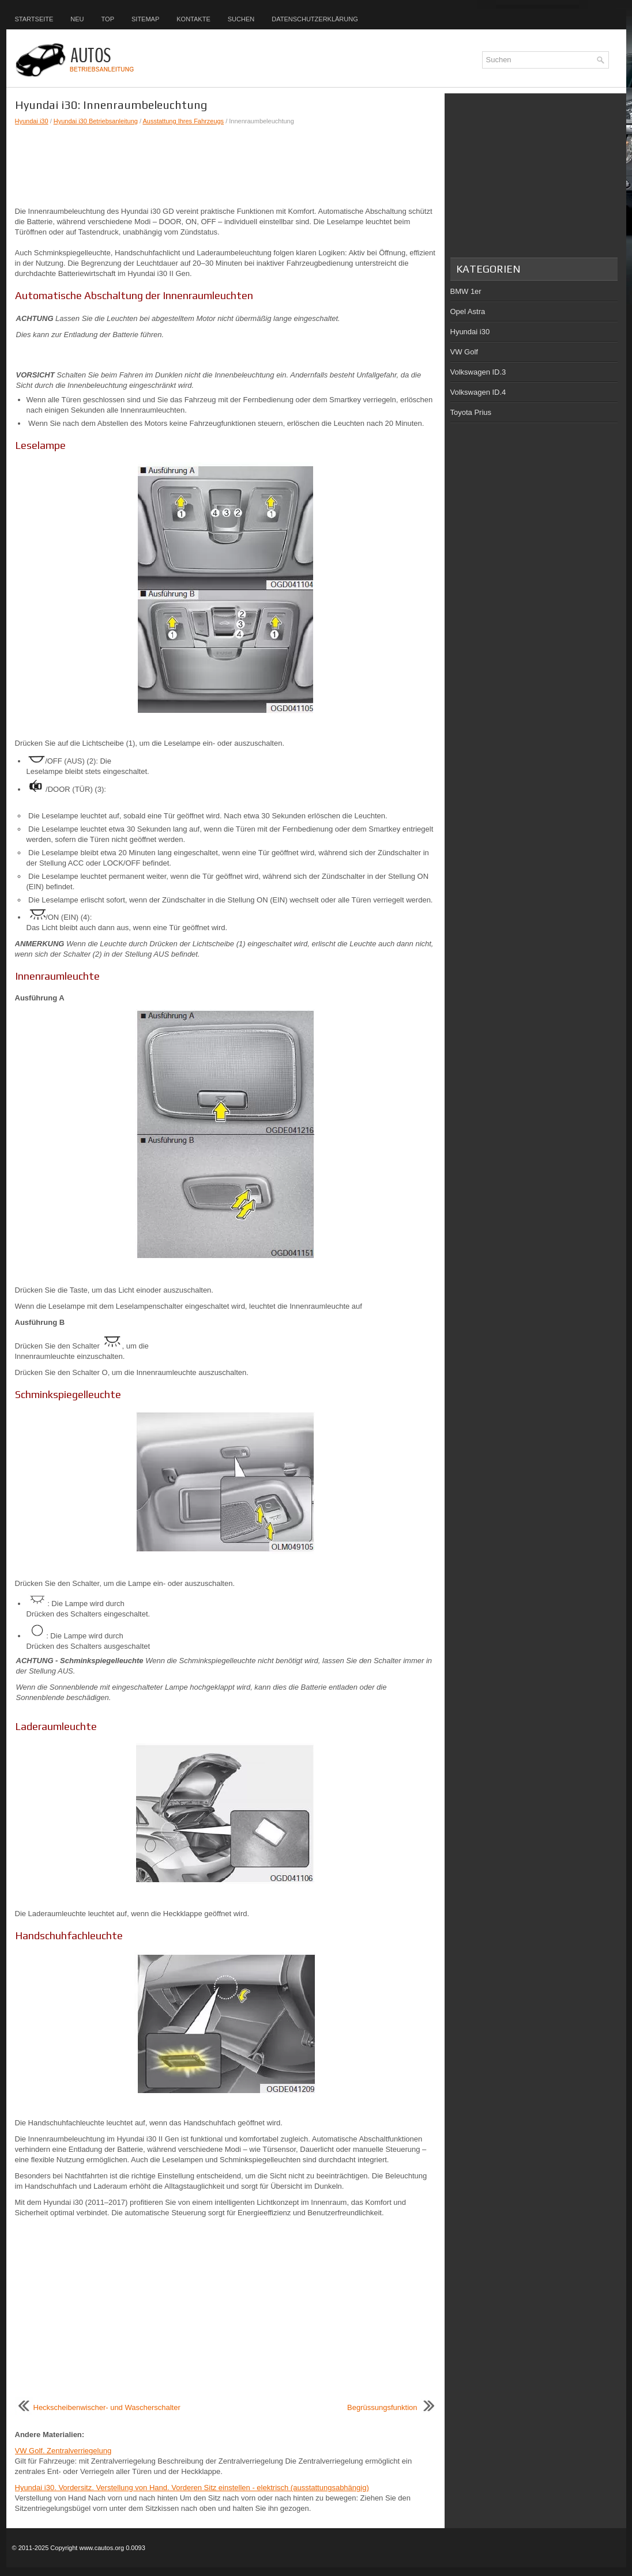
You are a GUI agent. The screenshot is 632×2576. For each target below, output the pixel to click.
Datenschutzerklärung (315, 19)
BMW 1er (465, 291)
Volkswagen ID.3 (478, 372)
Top (107, 19)
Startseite (34, 19)
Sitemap (145, 19)
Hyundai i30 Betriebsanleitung (96, 121)
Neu (77, 19)
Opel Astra (468, 311)
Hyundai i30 (31, 121)
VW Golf (464, 352)
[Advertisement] (225, 166)
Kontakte (193, 19)
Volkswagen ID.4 (478, 392)
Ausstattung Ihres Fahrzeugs (183, 121)
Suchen (241, 19)
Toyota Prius (471, 412)
